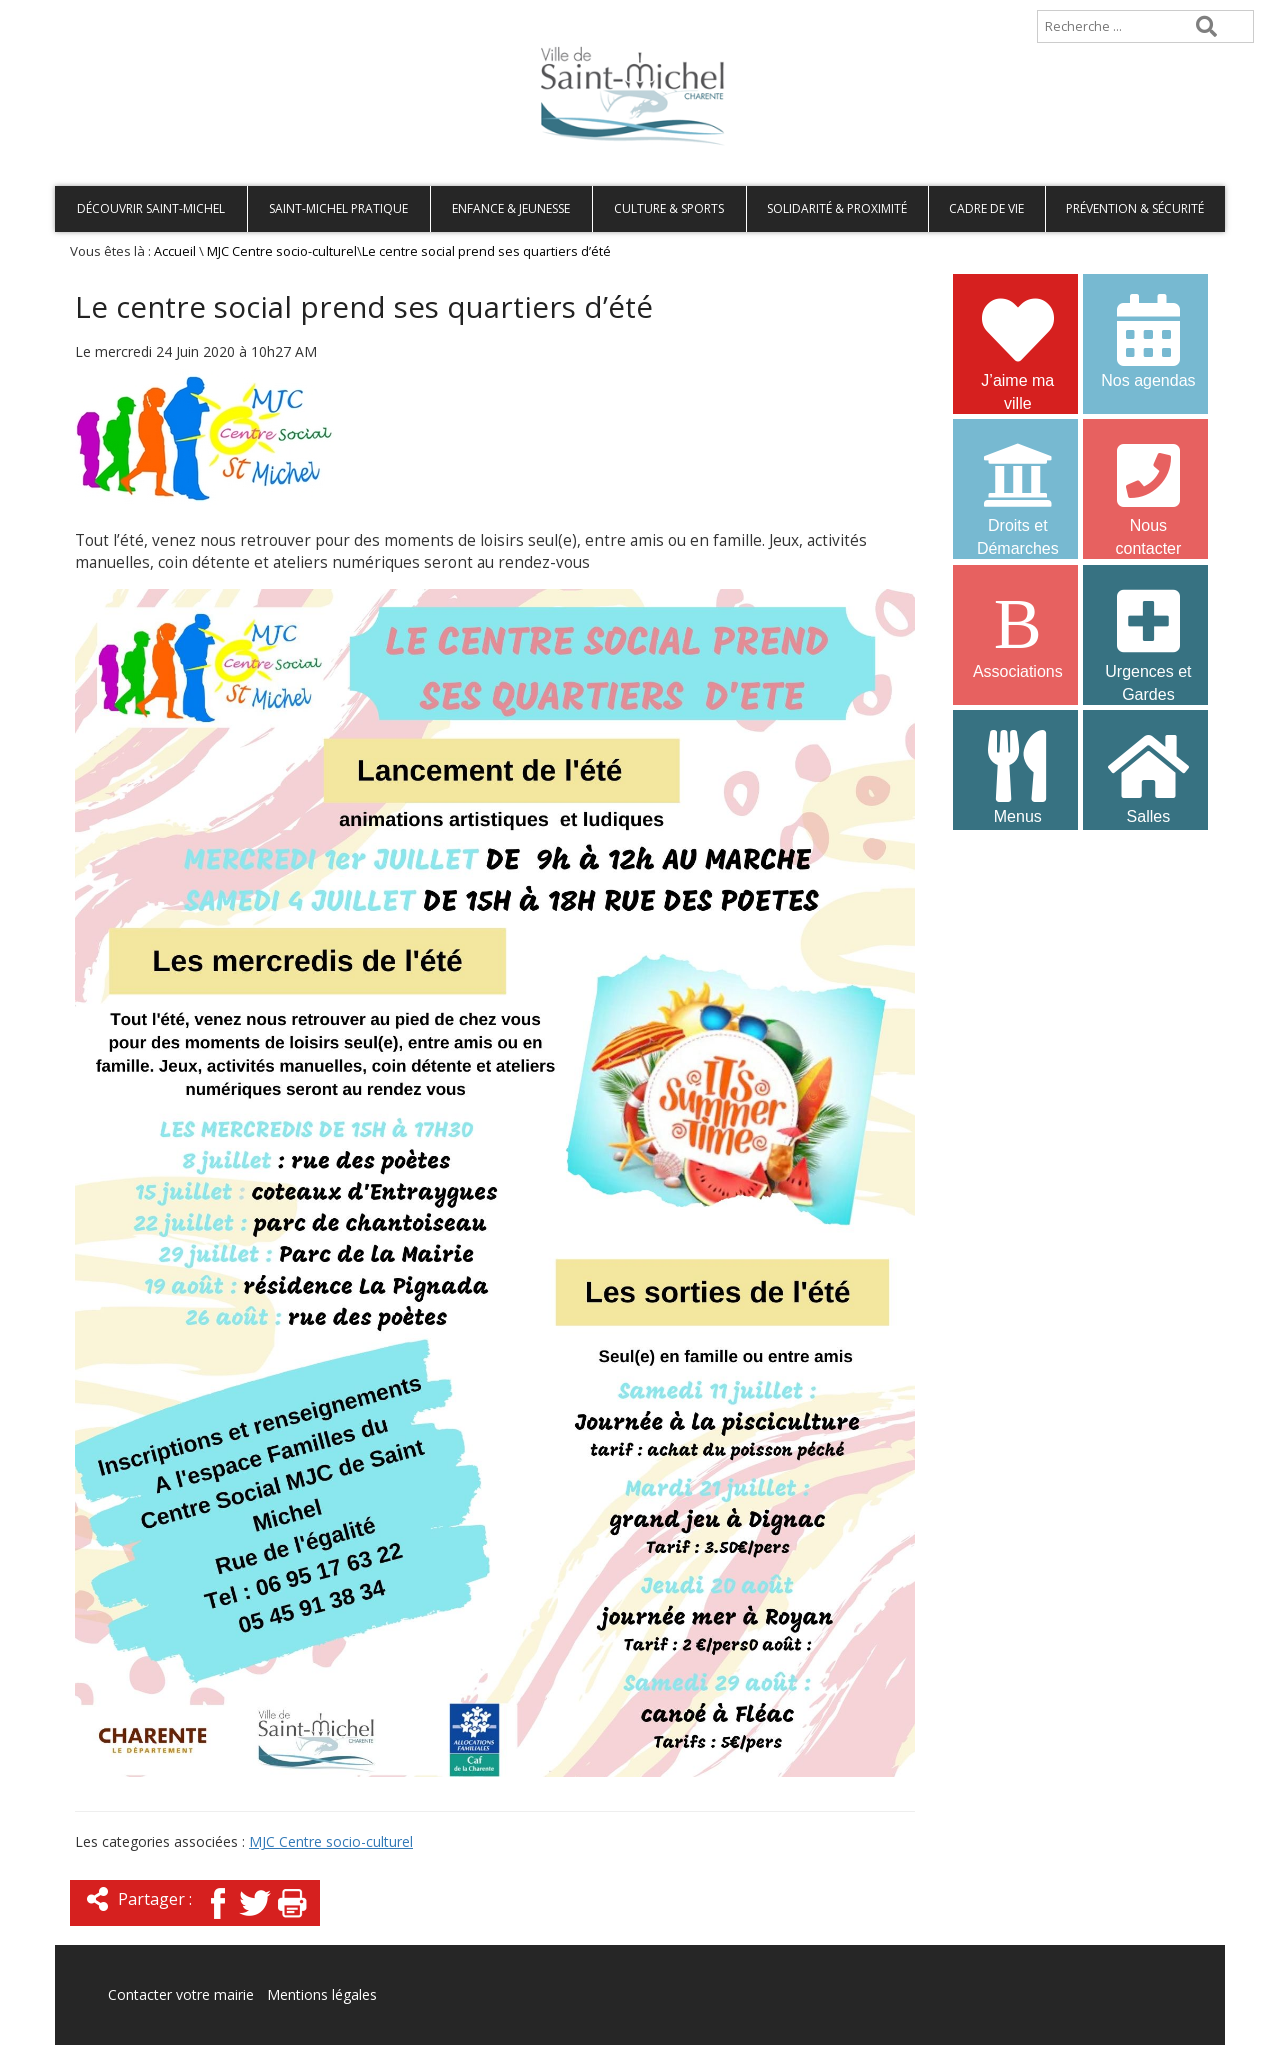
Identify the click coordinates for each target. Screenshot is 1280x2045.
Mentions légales (322, 1994)
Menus (1018, 775)
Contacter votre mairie (181, 1994)
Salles (1148, 775)
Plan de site (182, 9)
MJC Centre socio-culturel (282, 251)
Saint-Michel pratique (338, 208)
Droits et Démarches (1018, 487)
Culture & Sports (669, 208)
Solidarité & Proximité (837, 208)
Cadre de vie (986, 208)
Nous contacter (1148, 487)
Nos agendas (1148, 339)
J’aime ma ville (1018, 342)
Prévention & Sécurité (1135, 208)
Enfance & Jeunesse (511, 208)
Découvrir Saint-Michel (151, 208)
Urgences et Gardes (1148, 633)
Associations (1018, 630)
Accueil (87, 9)
